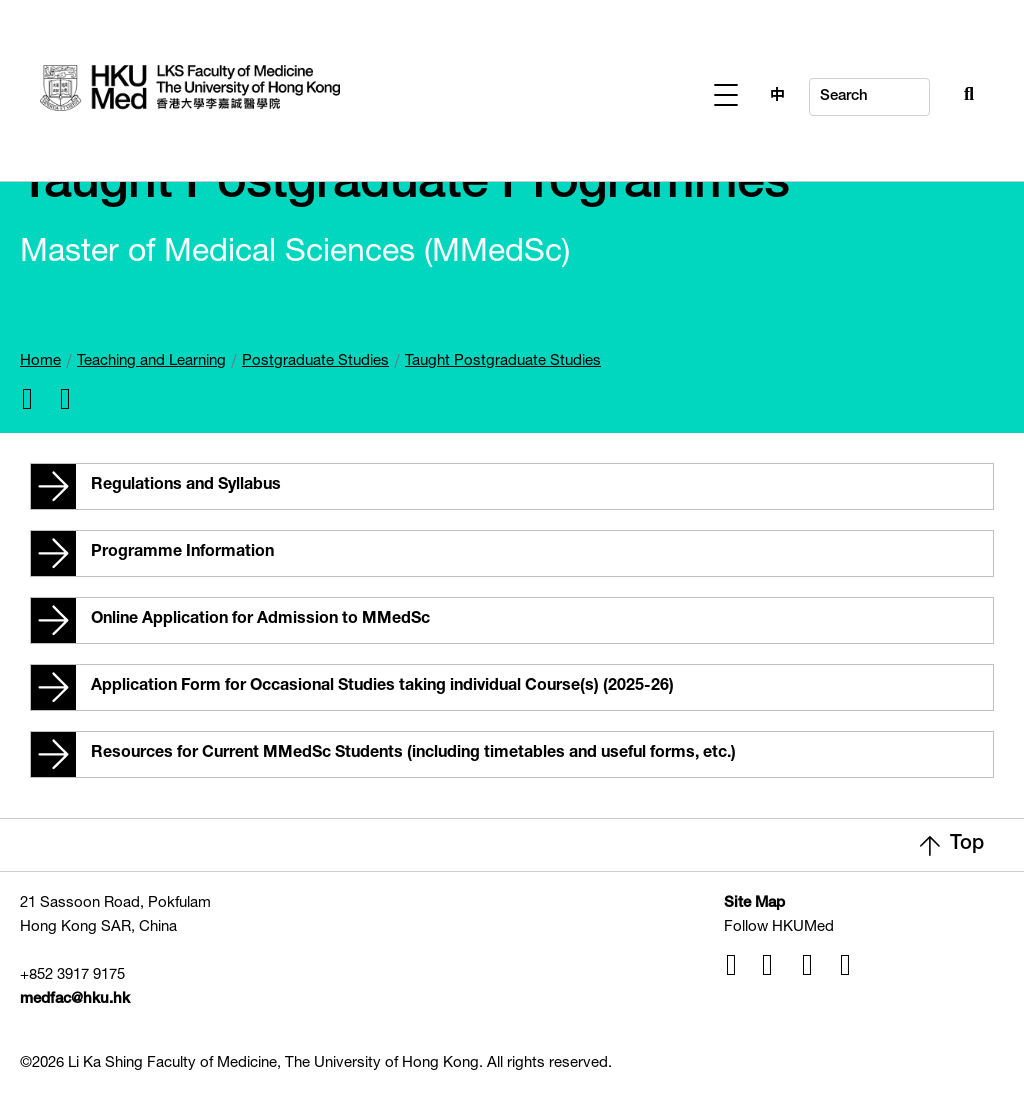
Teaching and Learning (151, 361)
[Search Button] (925, 92)
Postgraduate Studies (315, 361)
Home (40, 361)
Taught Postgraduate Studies (503, 361)
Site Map (754, 903)
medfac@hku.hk (75, 999)
